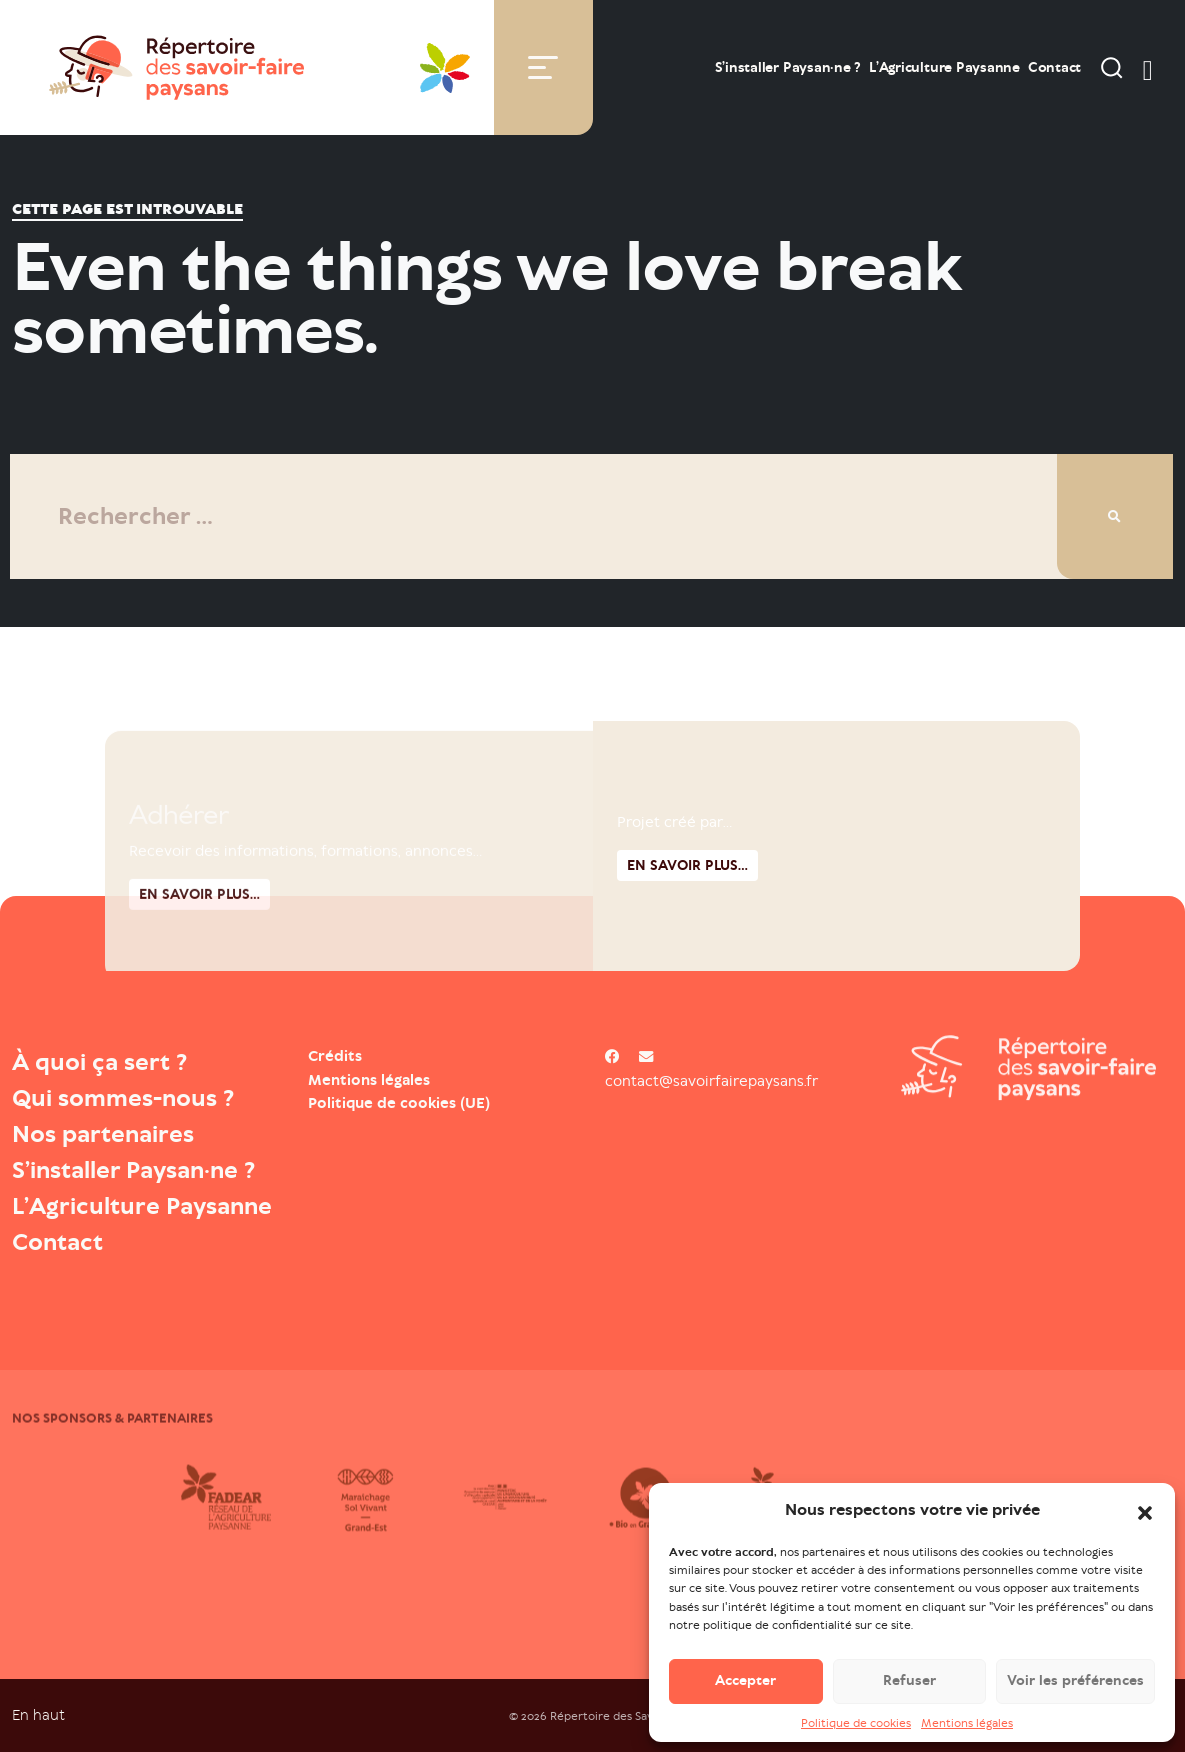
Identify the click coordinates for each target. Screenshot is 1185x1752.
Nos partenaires (103, 1134)
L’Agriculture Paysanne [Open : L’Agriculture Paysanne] (944, 67)
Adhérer (178, 903)
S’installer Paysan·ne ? (788, 67)
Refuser (909, 1683)
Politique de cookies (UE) (399, 1103)
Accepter (745, 1683)
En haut (38, 1714)
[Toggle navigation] (543, 67)
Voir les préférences (1075, 1683)
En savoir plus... (687, 963)
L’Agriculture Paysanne (142, 1206)
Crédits (335, 1056)
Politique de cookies (856, 1725)
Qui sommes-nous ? (123, 1098)
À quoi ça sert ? (99, 1062)
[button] (1145, 1513)
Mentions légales (967, 1725)
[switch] (1148, 67)
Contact (1054, 67)
